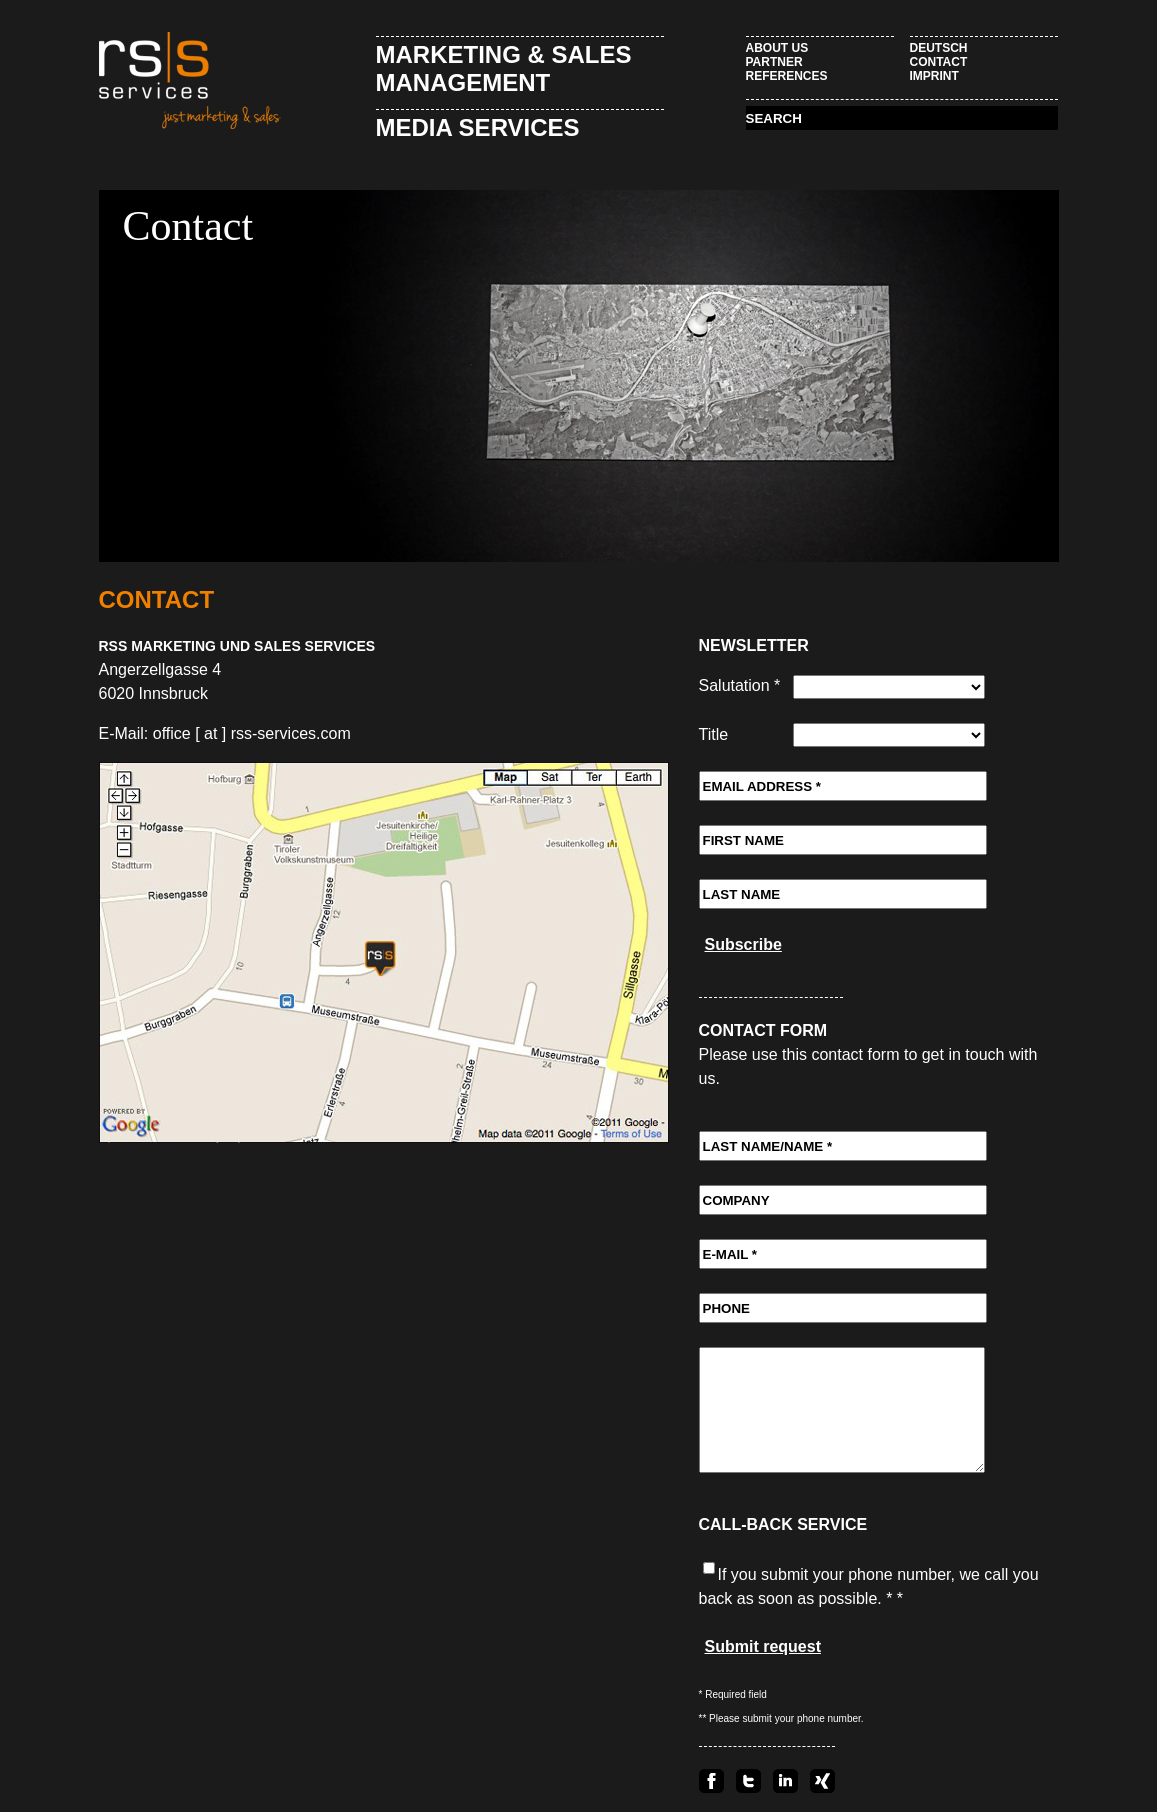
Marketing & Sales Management (504, 68)
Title (714, 734)
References (787, 76)
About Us (777, 48)
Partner (774, 62)
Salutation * (740, 685)
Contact (939, 62)
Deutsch (939, 48)
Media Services (478, 127)
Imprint (934, 76)
